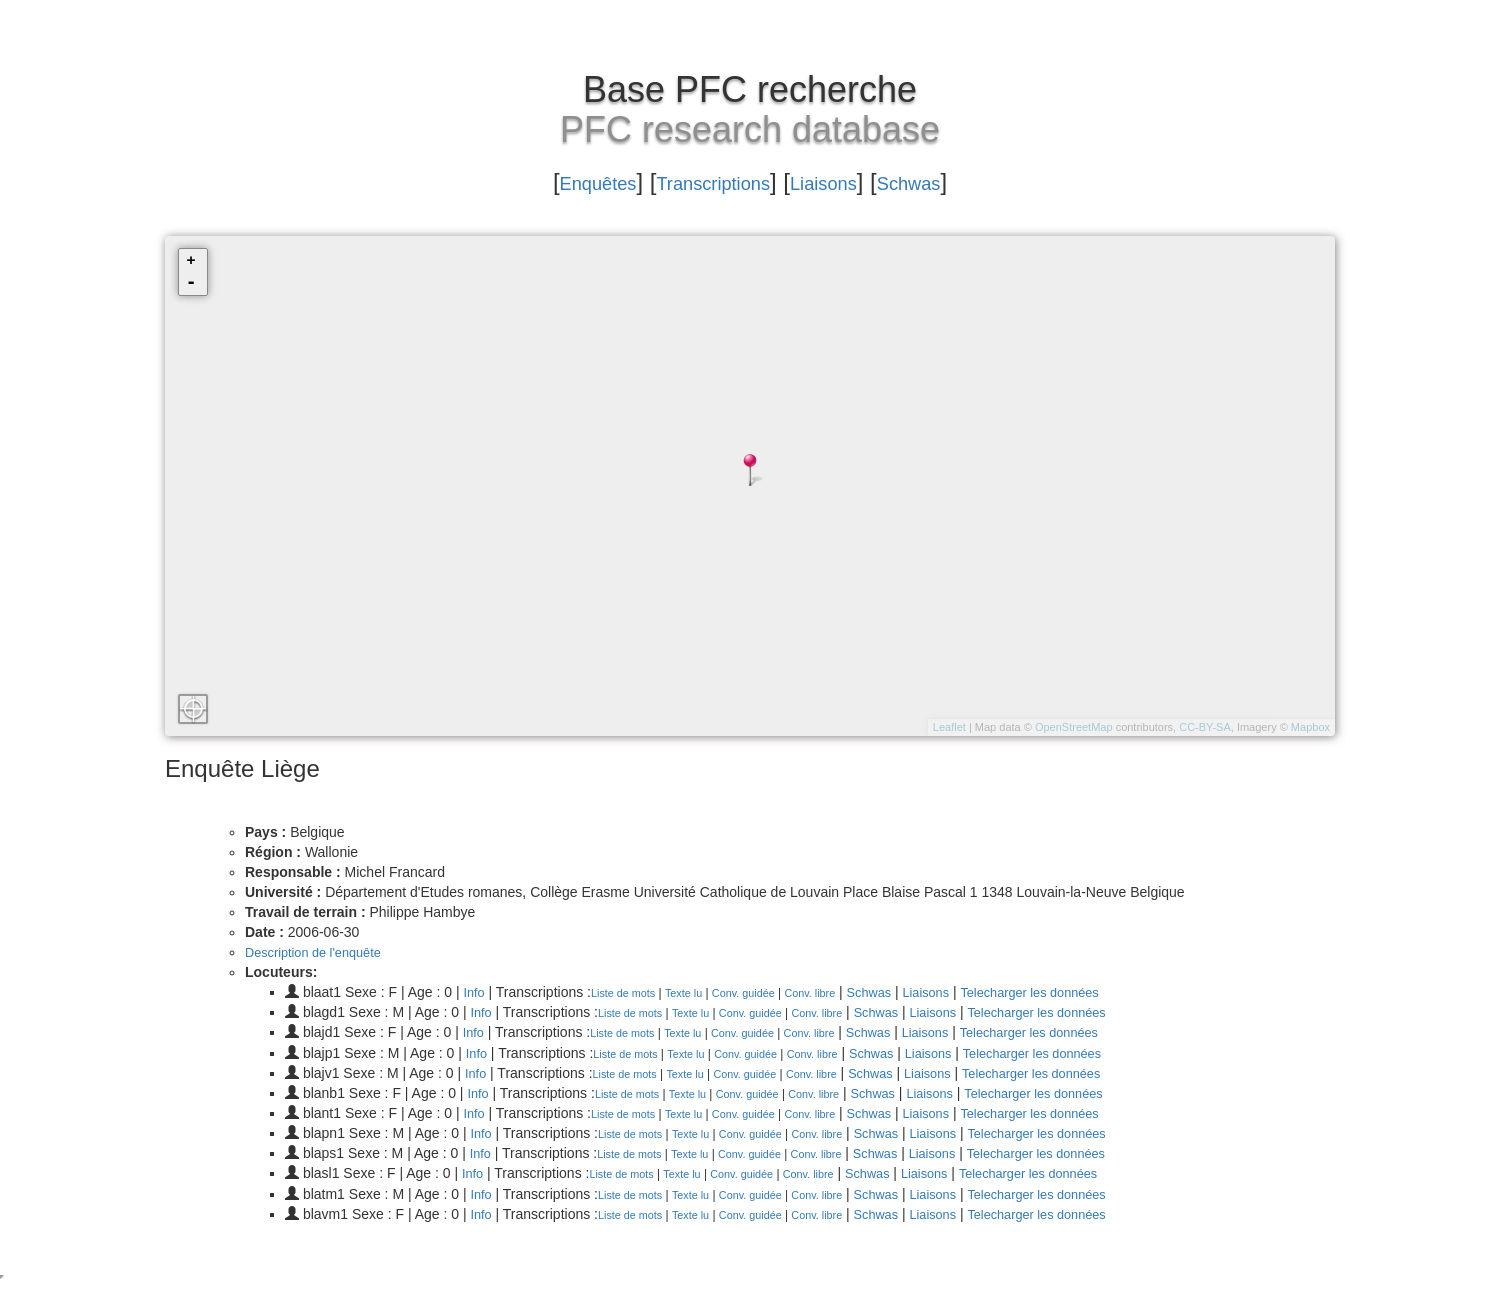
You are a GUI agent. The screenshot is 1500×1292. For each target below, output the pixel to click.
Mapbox (1310, 727)
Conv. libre (831, 993)
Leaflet (949, 727)
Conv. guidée (758, 993)
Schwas (950, 181)
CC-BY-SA (1205, 727)
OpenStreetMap (1074, 727)
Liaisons (844, 181)
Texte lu (693, 993)
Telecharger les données (1069, 992)
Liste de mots (628, 993)
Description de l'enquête (320, 952)
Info (474, 992)
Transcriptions (705, 181)
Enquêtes (558, 181)
